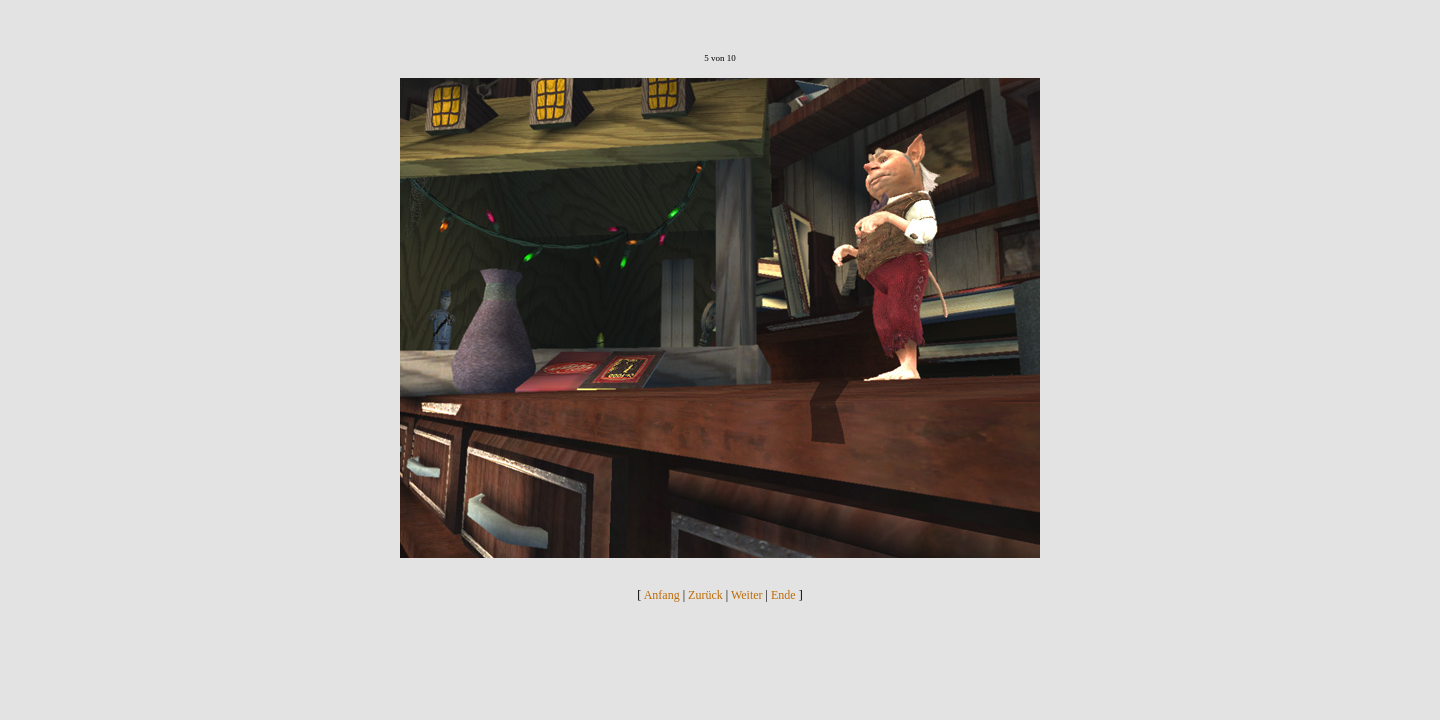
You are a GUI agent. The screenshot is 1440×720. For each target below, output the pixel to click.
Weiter (747, 595)
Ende (783, 595)
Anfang (662, 595)
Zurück (705, 595)
